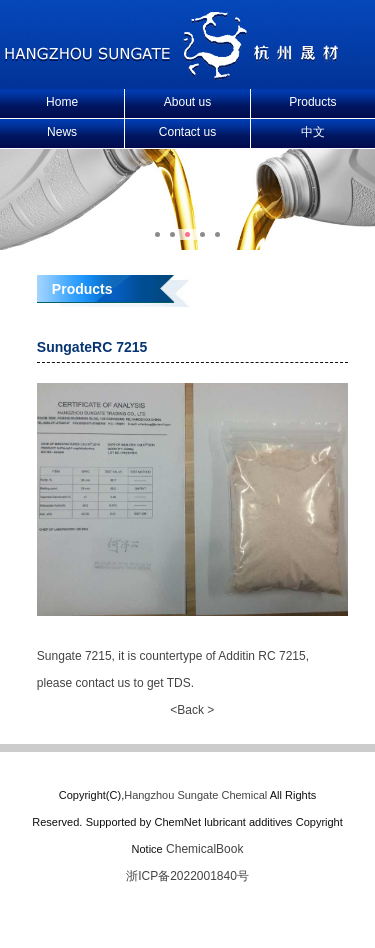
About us (187, 102)
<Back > (192, 710)
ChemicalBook (204, 849)
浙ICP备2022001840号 (187, 876)
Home (62, 102)
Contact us (187, 132)
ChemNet (177, 822)
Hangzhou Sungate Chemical (195, 795)
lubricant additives (248, 822)
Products (312, 102)
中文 (313, 132)
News (62, 132)
